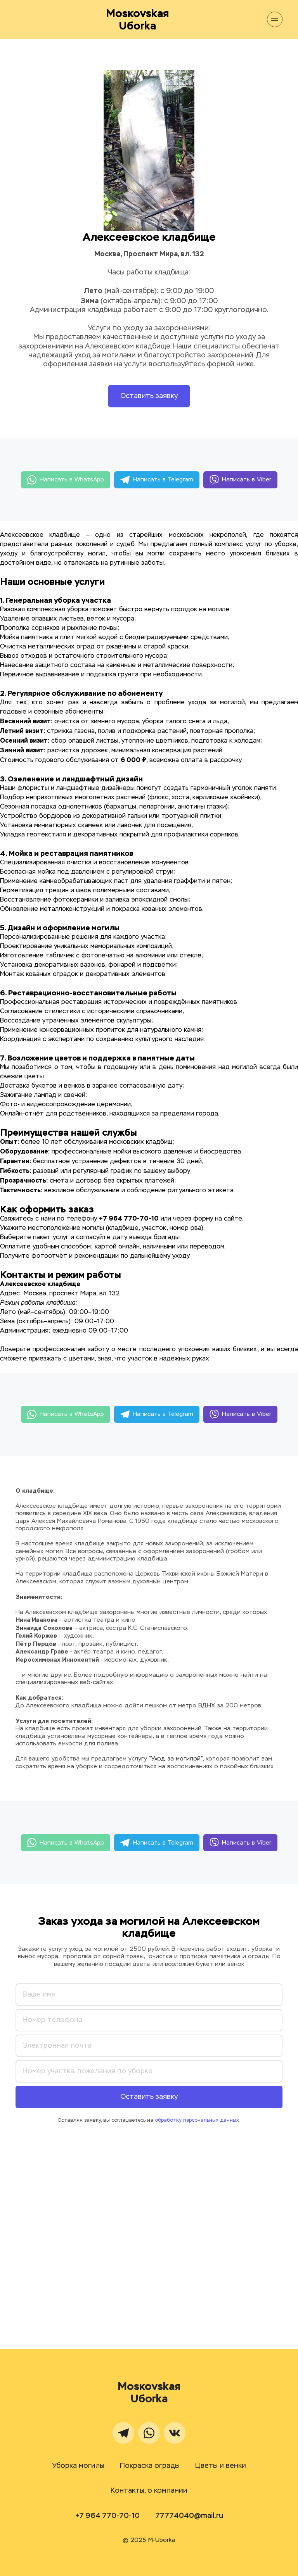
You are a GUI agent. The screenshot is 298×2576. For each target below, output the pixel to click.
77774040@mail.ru (189, 2515)
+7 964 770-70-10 (107, 2515)
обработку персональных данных (197, 2120)
